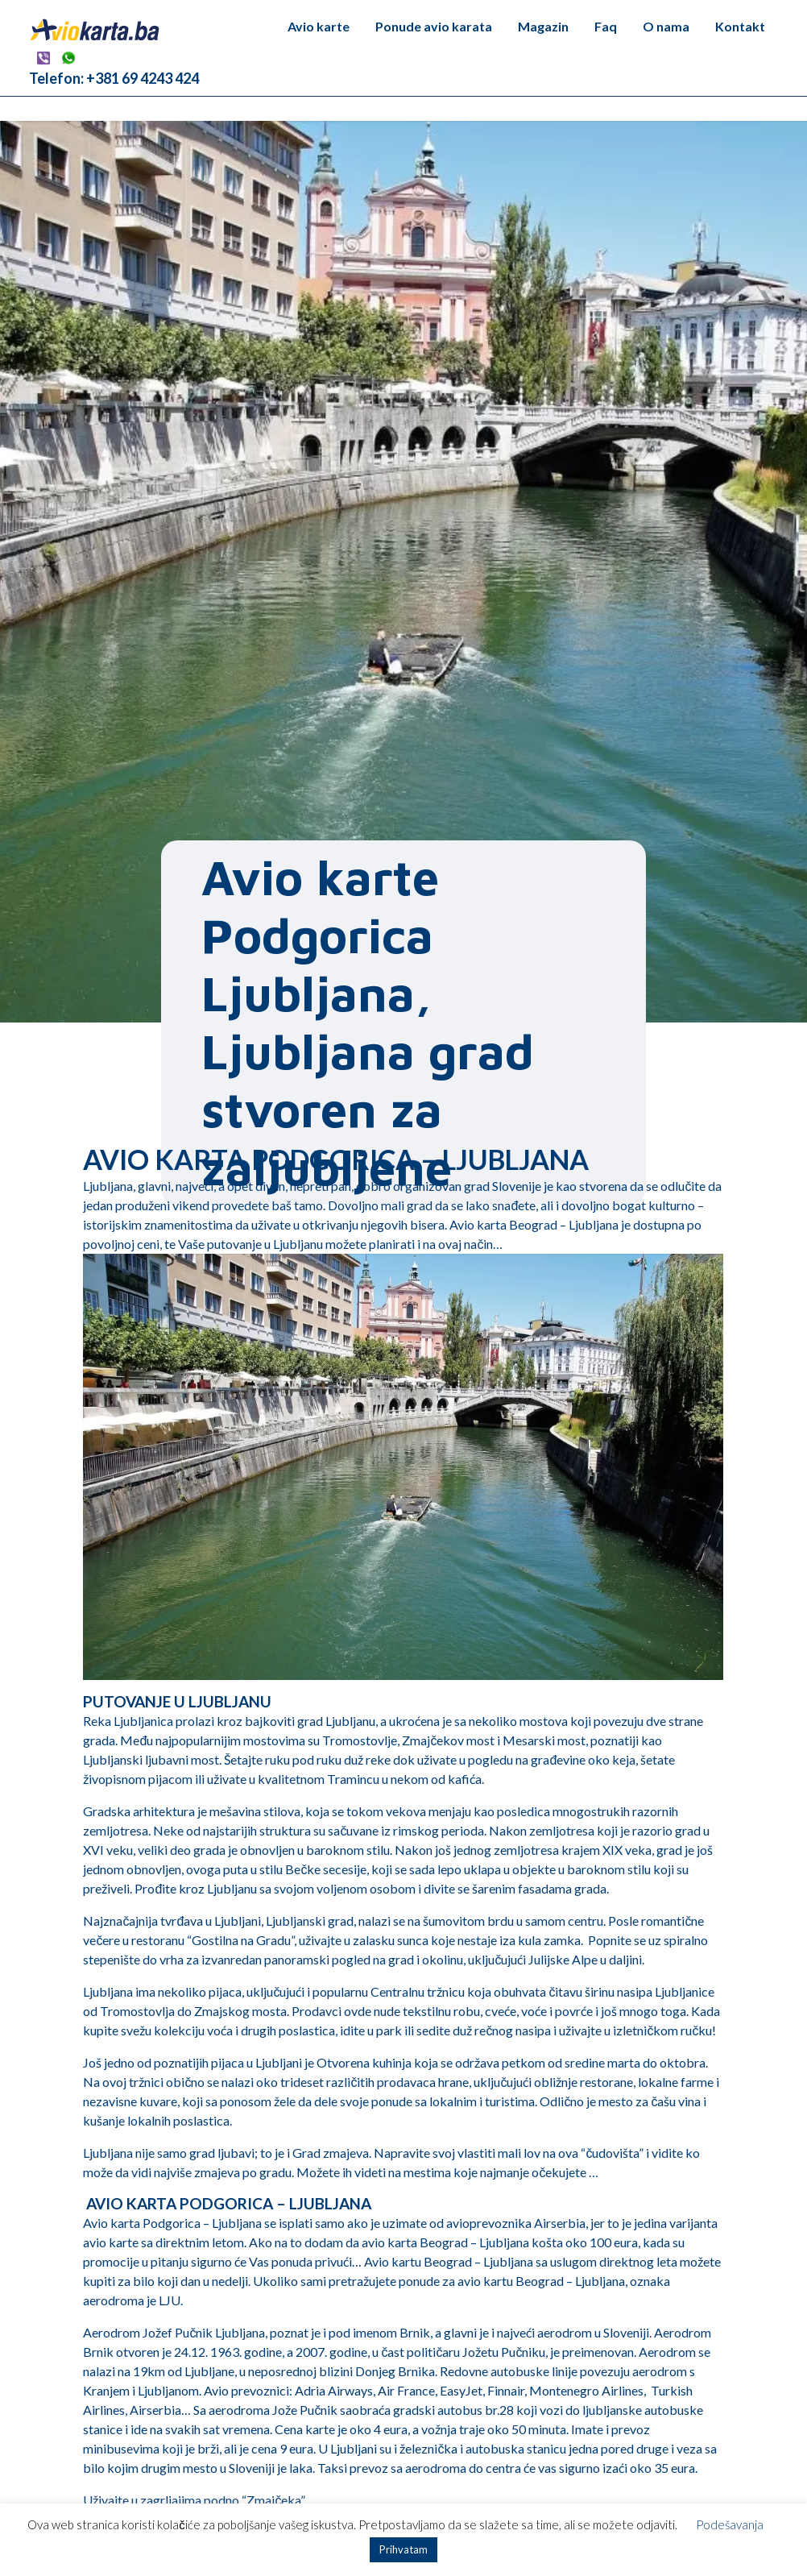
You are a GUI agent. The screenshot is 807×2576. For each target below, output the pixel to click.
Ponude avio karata (433, 26)
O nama (666, 26)
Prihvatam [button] (403, 2549)
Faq (605, 26)
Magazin (543, 26)
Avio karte (319, 26)
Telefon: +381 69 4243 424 (114, 78)
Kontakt (740, 26)
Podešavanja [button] (730, 2524)
